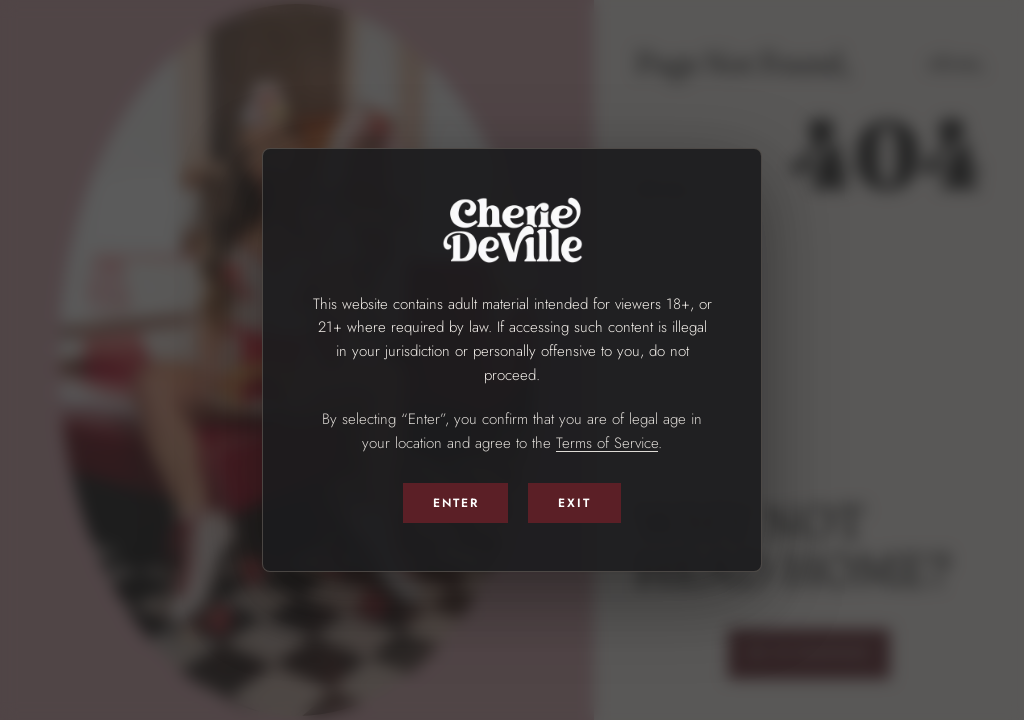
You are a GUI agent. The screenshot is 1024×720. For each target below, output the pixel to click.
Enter (456, 503)
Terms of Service (607, 443)
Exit (574, 503)
